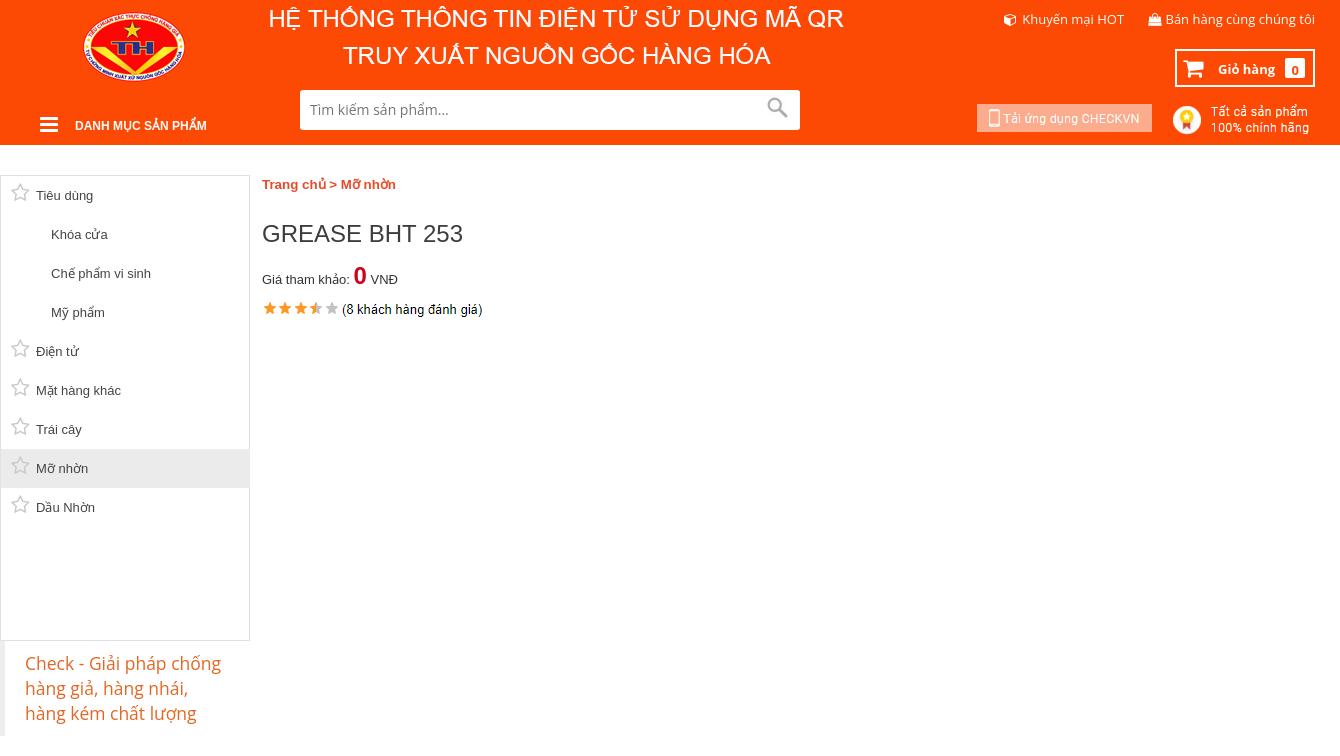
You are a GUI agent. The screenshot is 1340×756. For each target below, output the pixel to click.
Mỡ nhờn (368, 184)
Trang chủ (294, 184)
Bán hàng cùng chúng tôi (1241, 19)
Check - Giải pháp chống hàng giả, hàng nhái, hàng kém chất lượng (123, 688)
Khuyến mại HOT (1073, 19)
